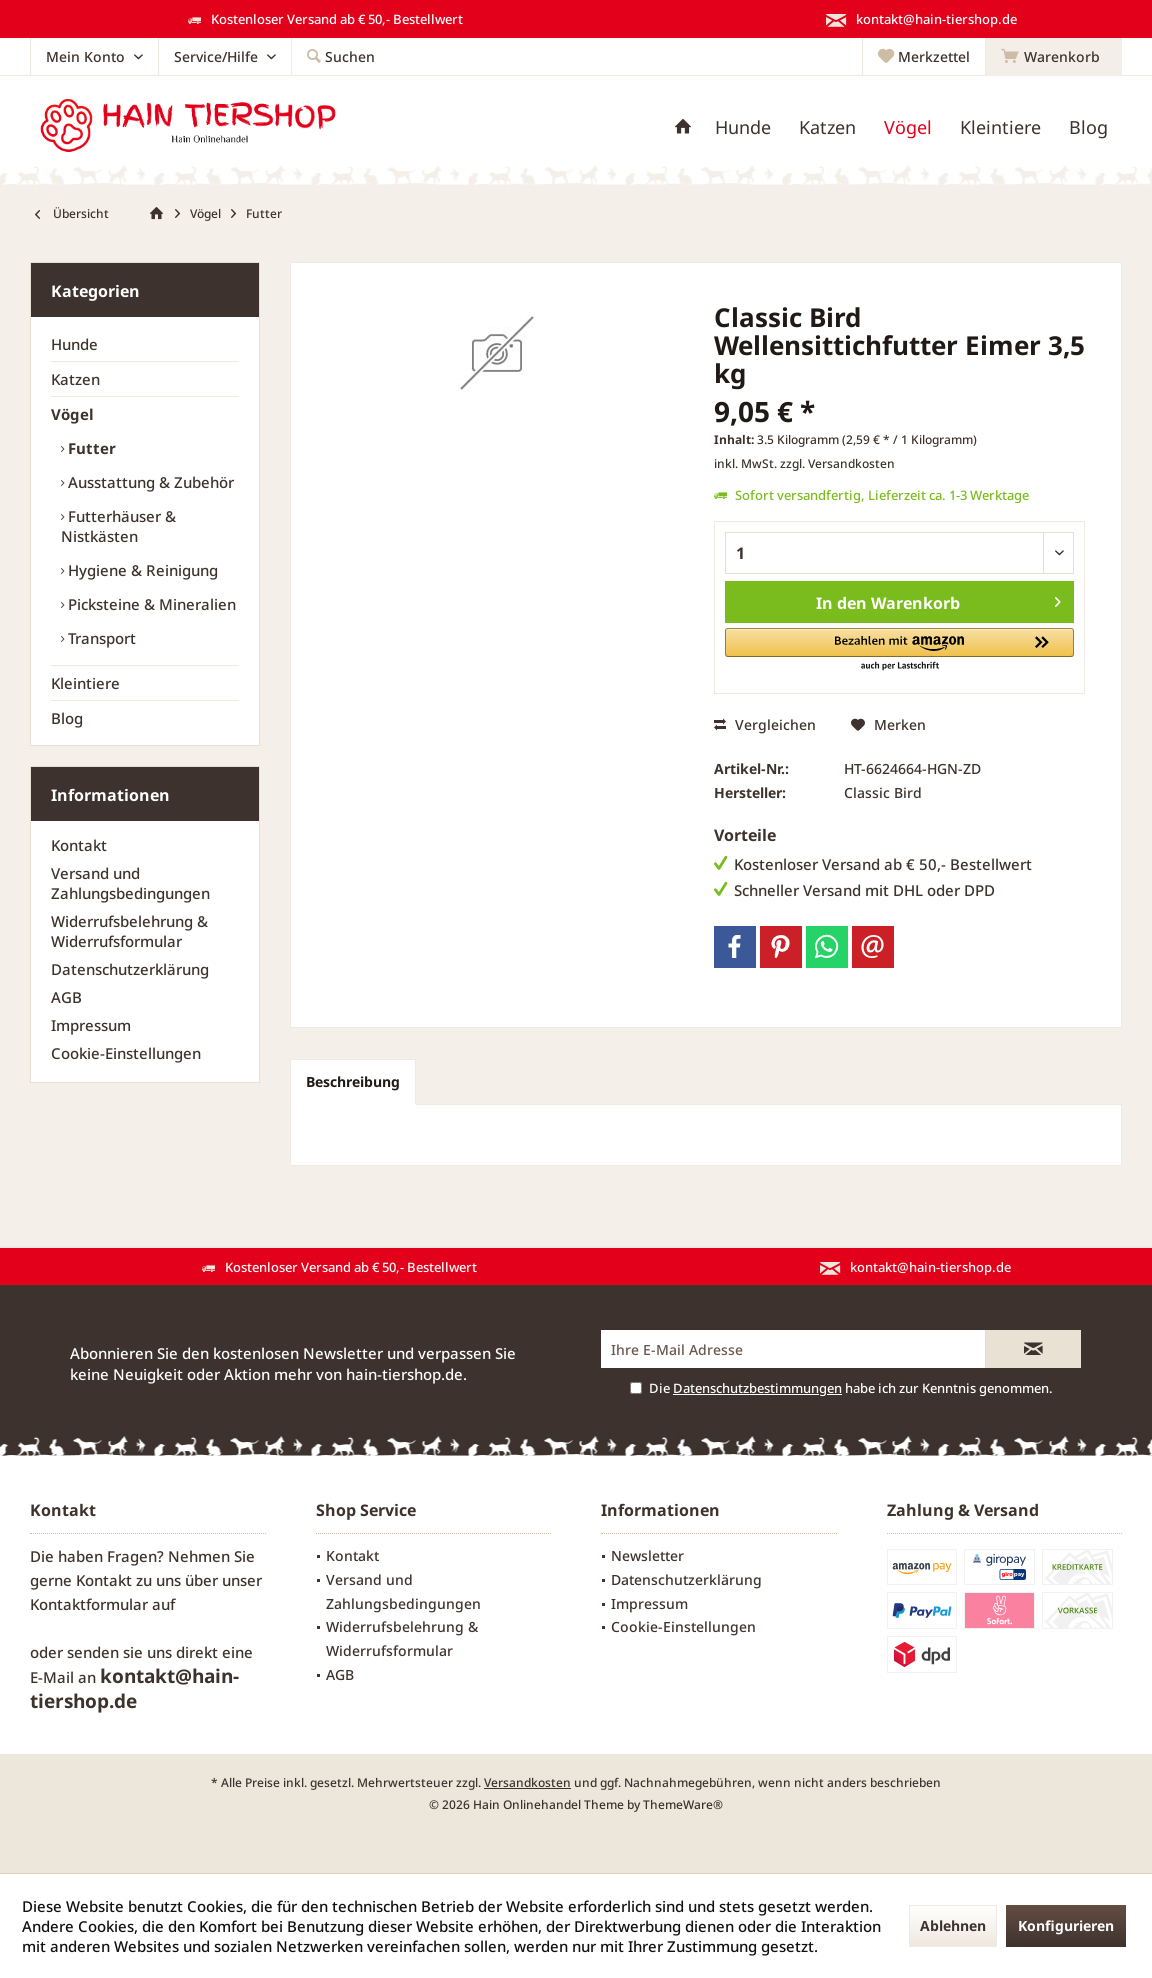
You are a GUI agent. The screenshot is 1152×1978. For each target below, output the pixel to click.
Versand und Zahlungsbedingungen (130, 883)
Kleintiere (85, 683)
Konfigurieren (1066, 1925)
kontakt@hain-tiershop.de (134, 1688)
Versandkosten (527, 1782)
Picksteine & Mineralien (150, 604)
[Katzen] (827, 127)
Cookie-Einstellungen (126, 1053)
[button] (899, 650)
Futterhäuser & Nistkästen (118, 526)
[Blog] (1088, 127)
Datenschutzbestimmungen (757, 1388)
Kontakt (79, 845)
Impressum (91, 1025)
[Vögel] (908, 127)
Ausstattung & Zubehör (149, 482)
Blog (67, 718)
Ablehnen (953, 1925)
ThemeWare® (683, 1804)
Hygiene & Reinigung (141, 570)
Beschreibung (353, 1081)
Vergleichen (765, 724)
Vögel (72, 414)
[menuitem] (1053, 57)
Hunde (74, 344)
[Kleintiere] (1000, 127)
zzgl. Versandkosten (837, 463)
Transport (100, 638)
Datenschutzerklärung (130, 969)
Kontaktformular (89, 1604)
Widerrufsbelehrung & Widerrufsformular (129, 931)
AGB (66, 997)
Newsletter (647, 1555)
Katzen (75, 379)
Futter (90, 448)
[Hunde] (743, 127)
